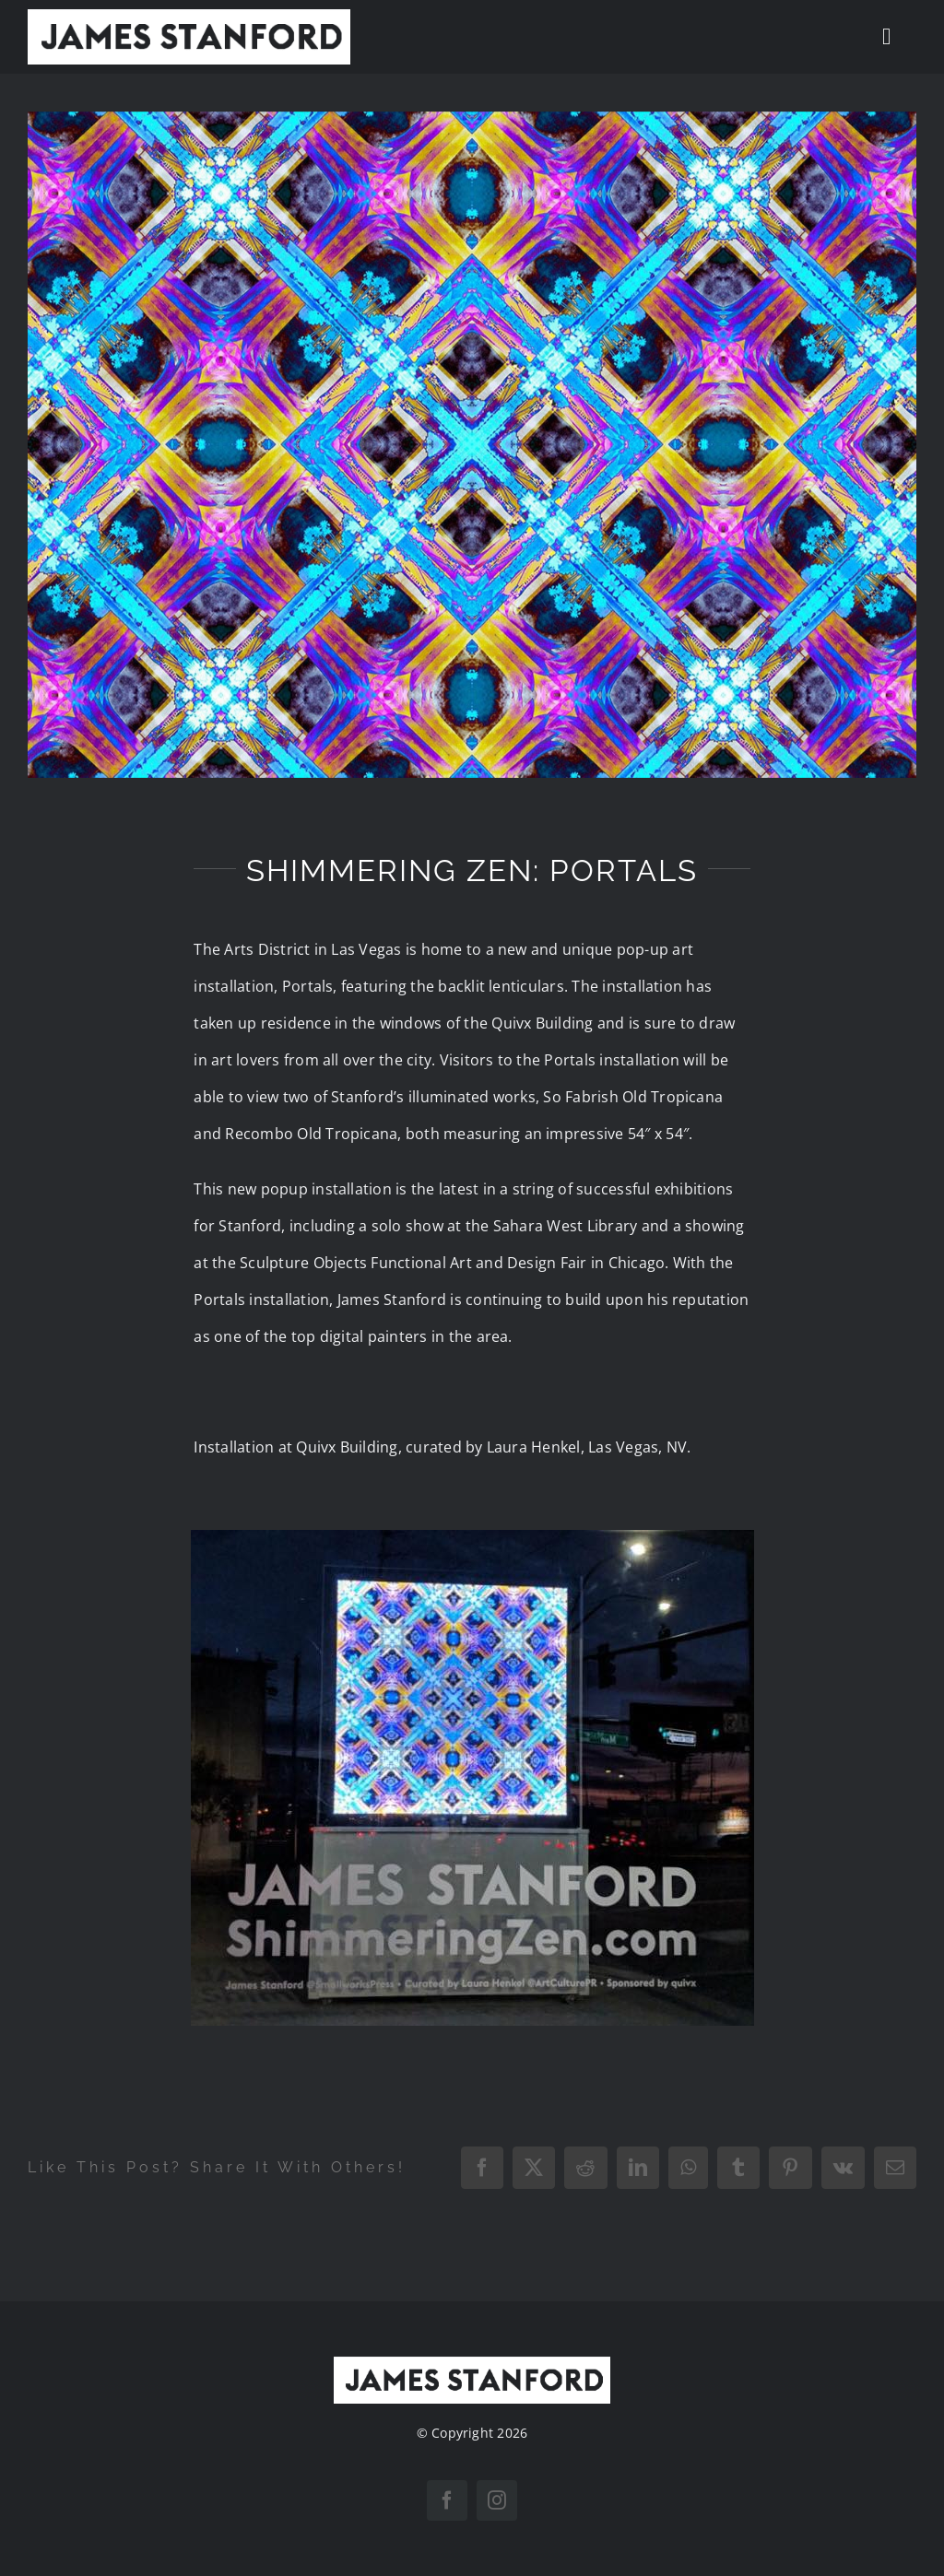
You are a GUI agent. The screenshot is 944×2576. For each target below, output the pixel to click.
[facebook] (447, 2500)
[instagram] (497, 2500)
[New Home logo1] (189, 16)
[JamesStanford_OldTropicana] (472, 445)
